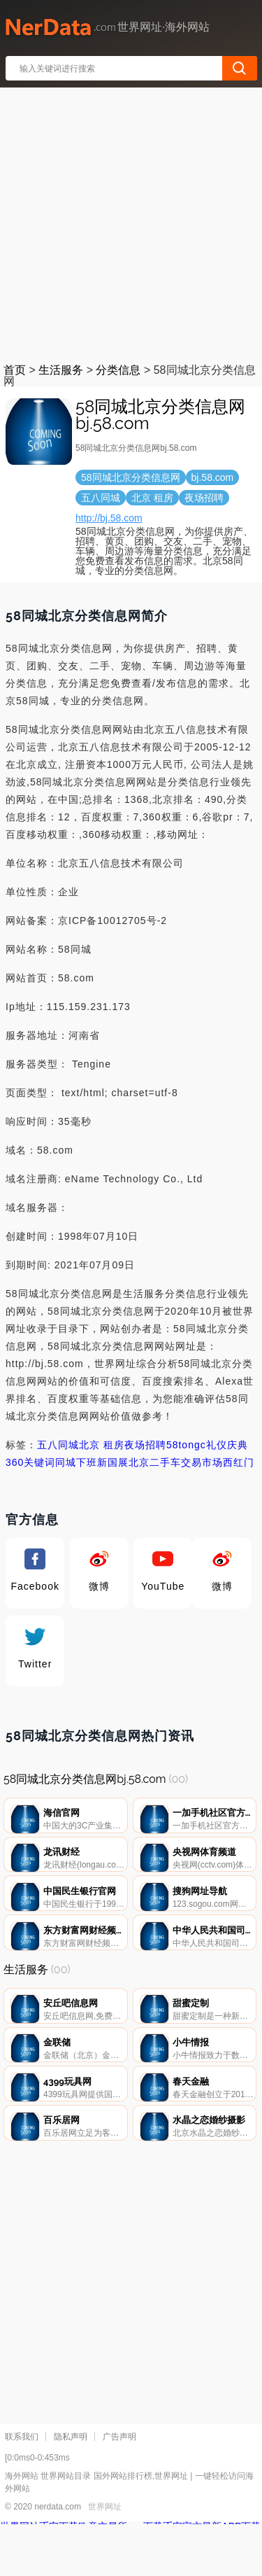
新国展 (113, 1462)
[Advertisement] (131, 222)
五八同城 (58, 1444)
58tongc (186, 1444)
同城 (65, 1462)
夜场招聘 (145, 1444)
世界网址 (105, 2558)
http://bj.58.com (109, 518)
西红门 (238, 1462)
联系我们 (21, 2488)
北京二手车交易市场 (176, 1462)
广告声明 (119, 2488)
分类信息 (118, 370)
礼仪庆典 (227, 1444)
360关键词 (30, 1462)
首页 (14, 370)
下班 (86, 1462)
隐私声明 (70, 2488)
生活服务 (60, 370)
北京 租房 (101, 1444)
